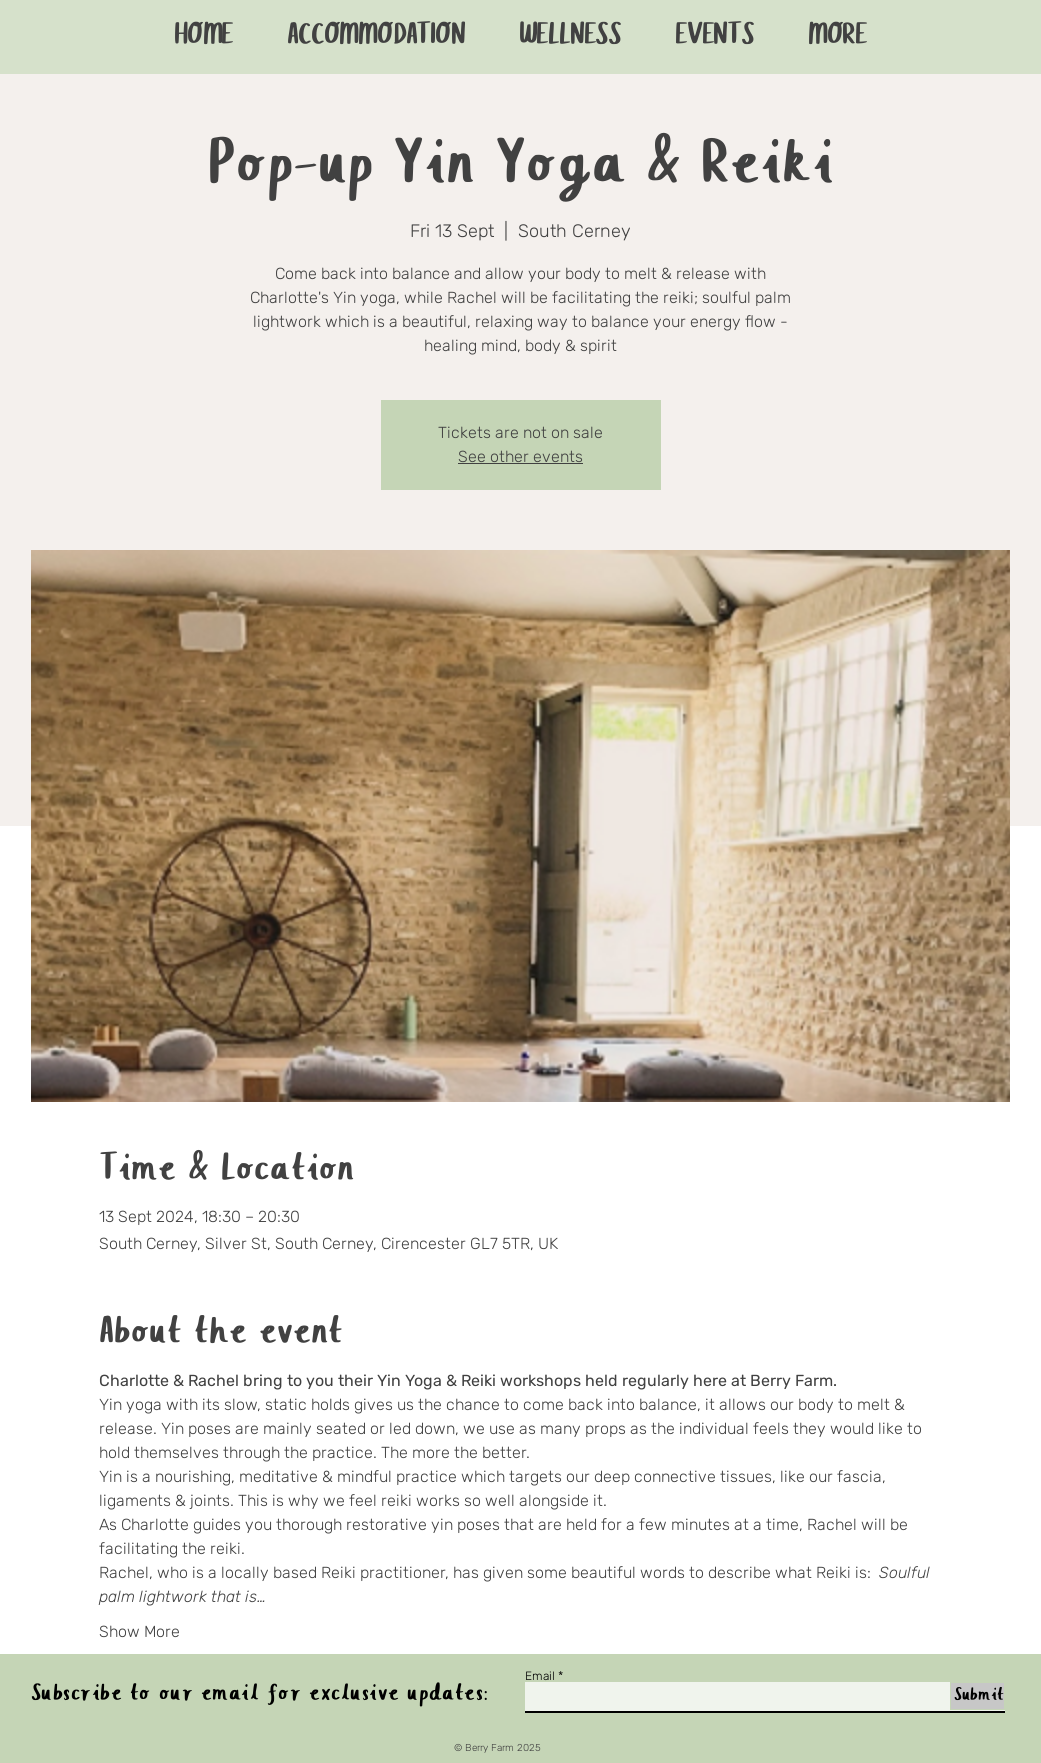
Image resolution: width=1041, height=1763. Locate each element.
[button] (837, 37)
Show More (139, 1631)
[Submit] (977, 1696)
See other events (520, 456)
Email (540, 1676)
